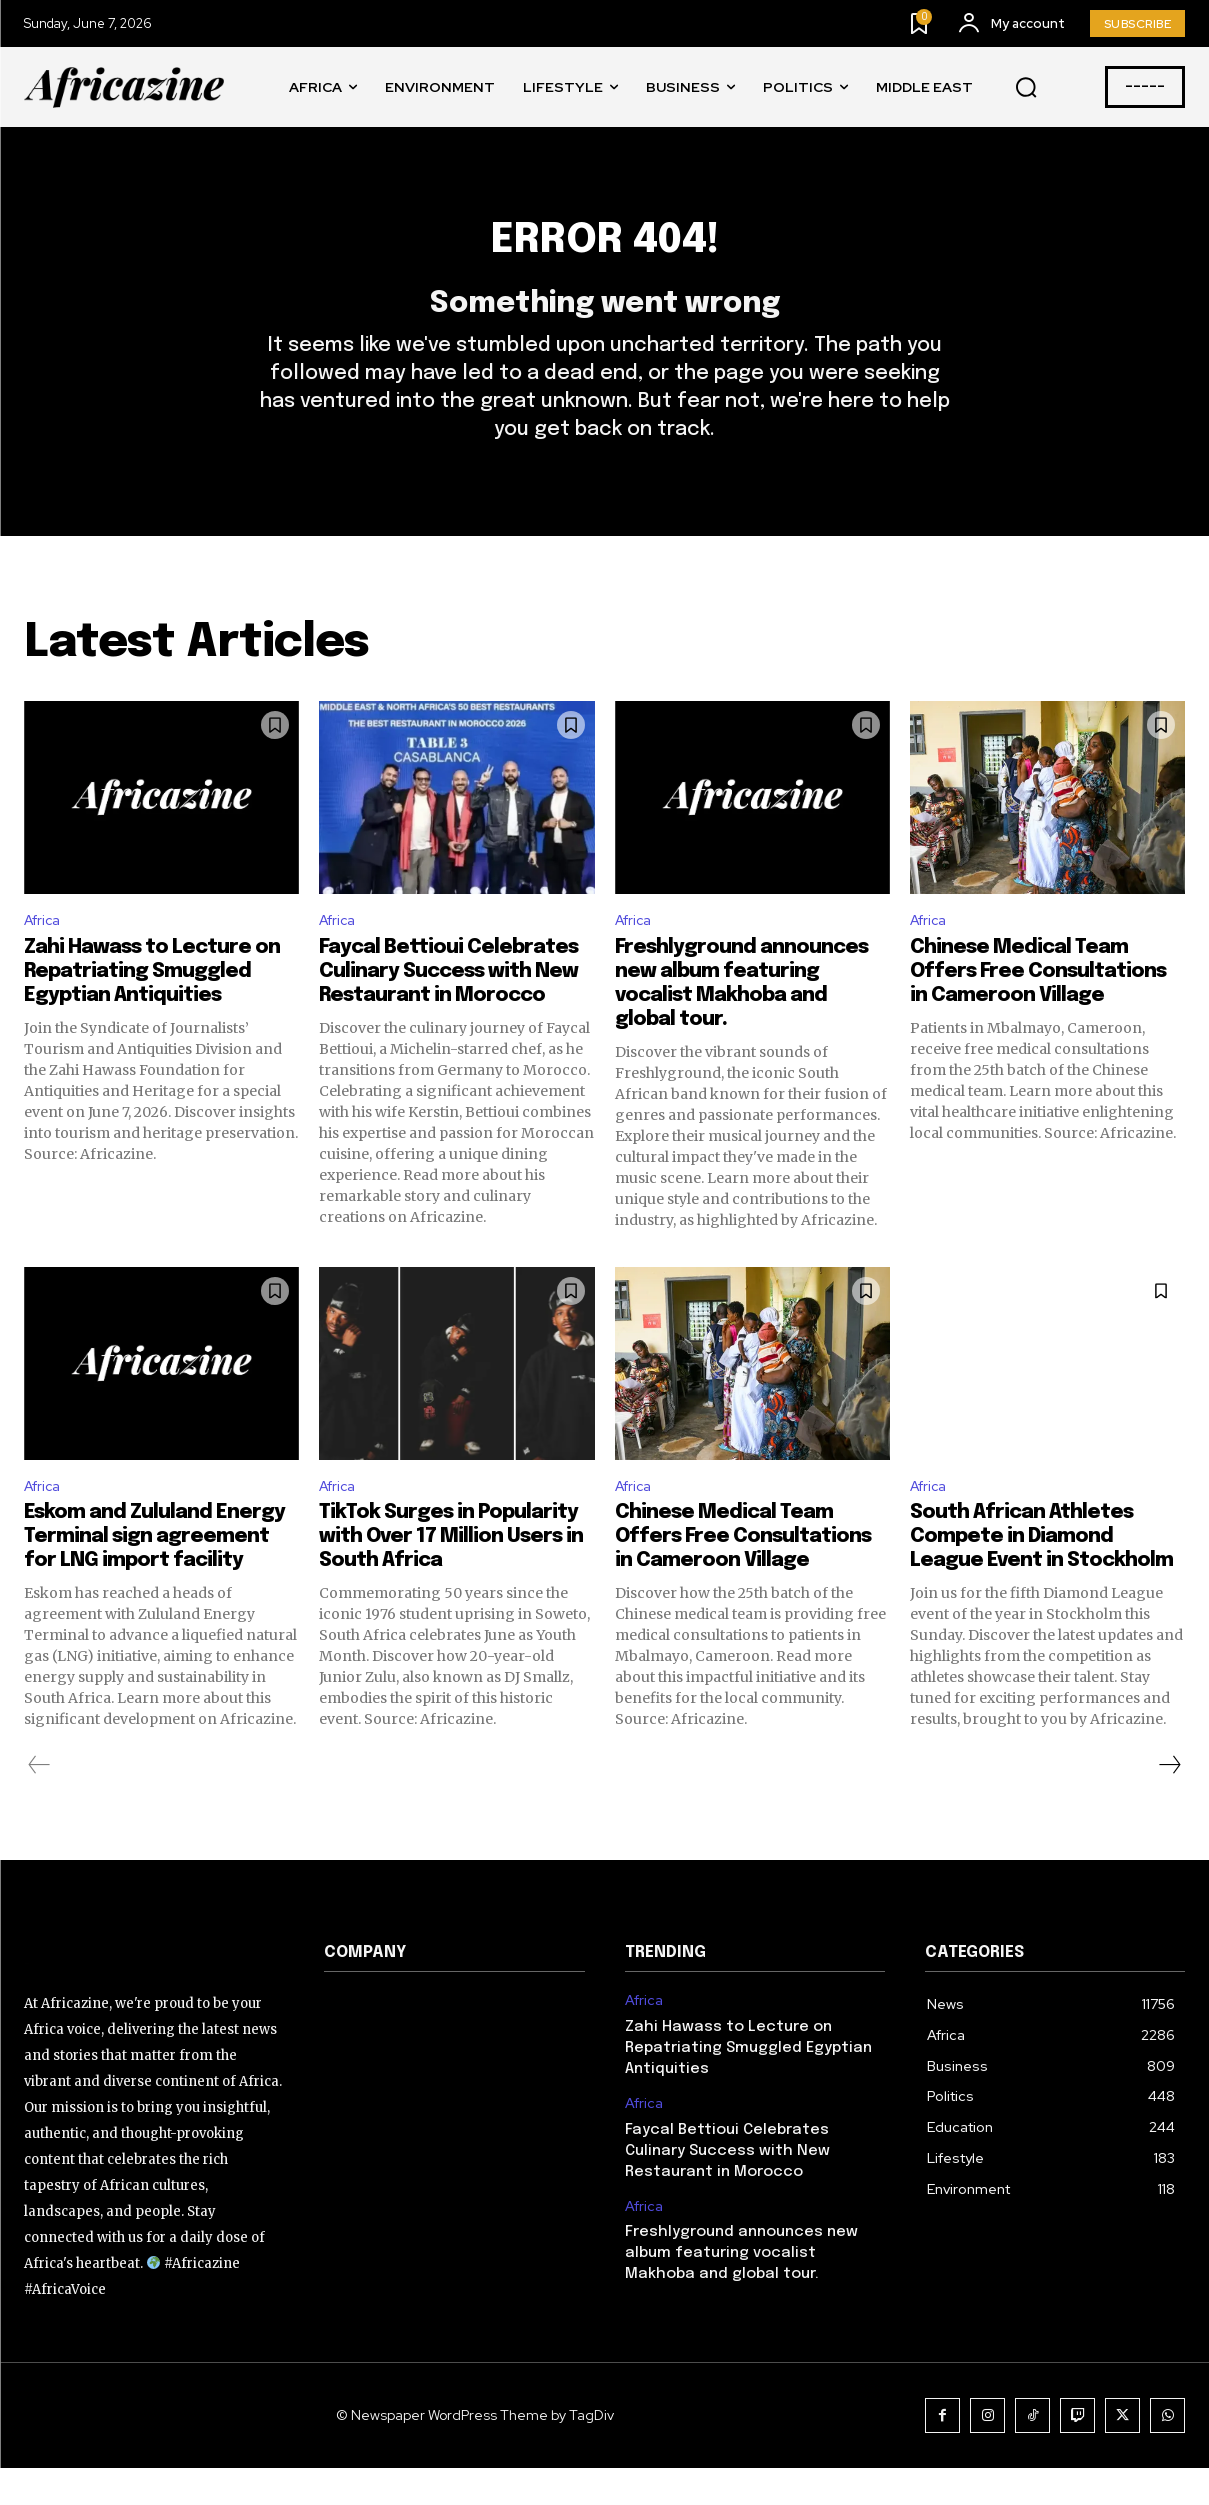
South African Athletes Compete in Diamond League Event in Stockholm (1041, 1574)
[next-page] (1169, 1803)
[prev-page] (39, 1803)
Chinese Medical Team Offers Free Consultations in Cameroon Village (1038, 1005)
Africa (45, 952)
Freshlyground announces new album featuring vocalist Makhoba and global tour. (741, 2291)
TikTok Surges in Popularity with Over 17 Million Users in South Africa (451, 1574)
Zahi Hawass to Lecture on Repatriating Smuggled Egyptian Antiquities (152, 1005)
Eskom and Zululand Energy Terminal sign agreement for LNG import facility (154, 1574)
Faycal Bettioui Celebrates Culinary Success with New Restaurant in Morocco (448, 1005)
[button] (1026, 88)
